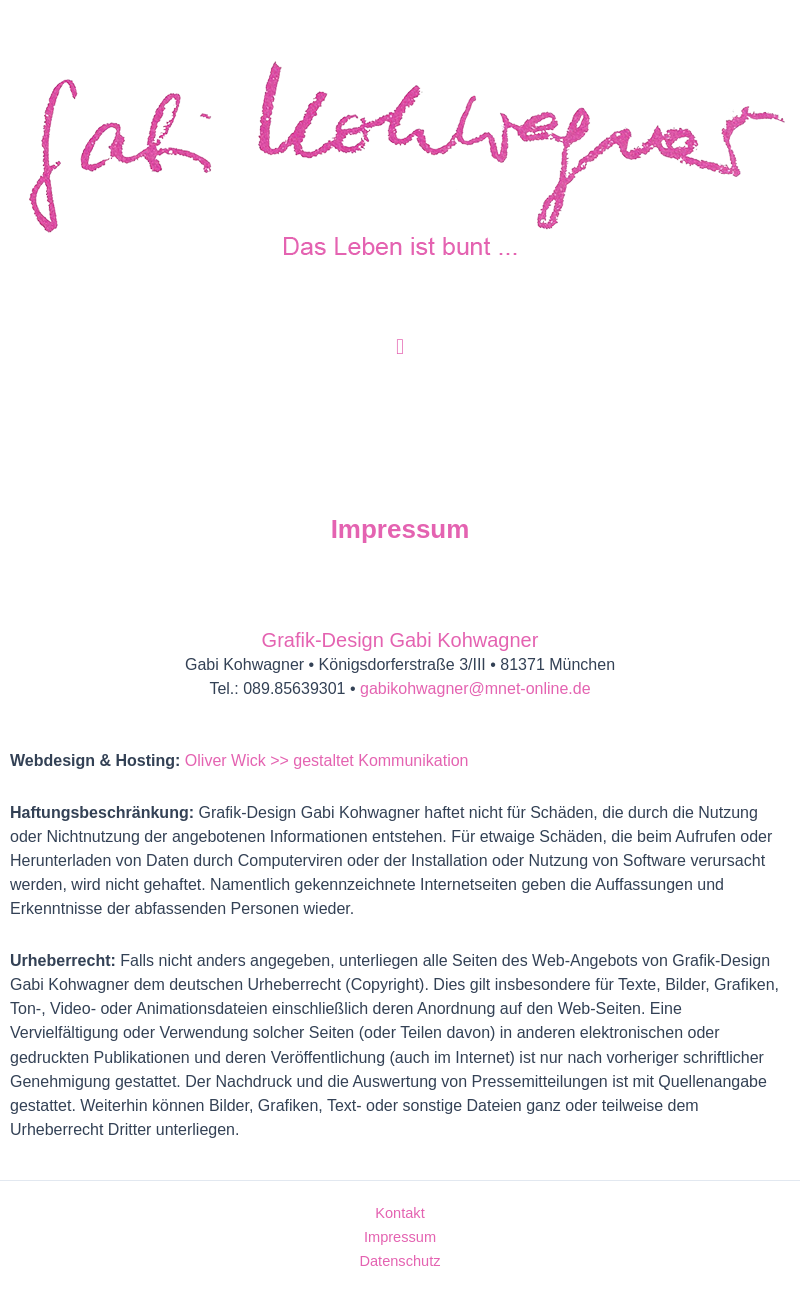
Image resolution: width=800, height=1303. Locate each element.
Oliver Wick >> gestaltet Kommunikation (327, 760)
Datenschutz (399, 1261)
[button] (399, 346)
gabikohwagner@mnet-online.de (475, 688)
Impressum (400, 1237)
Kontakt (399, 1213)
